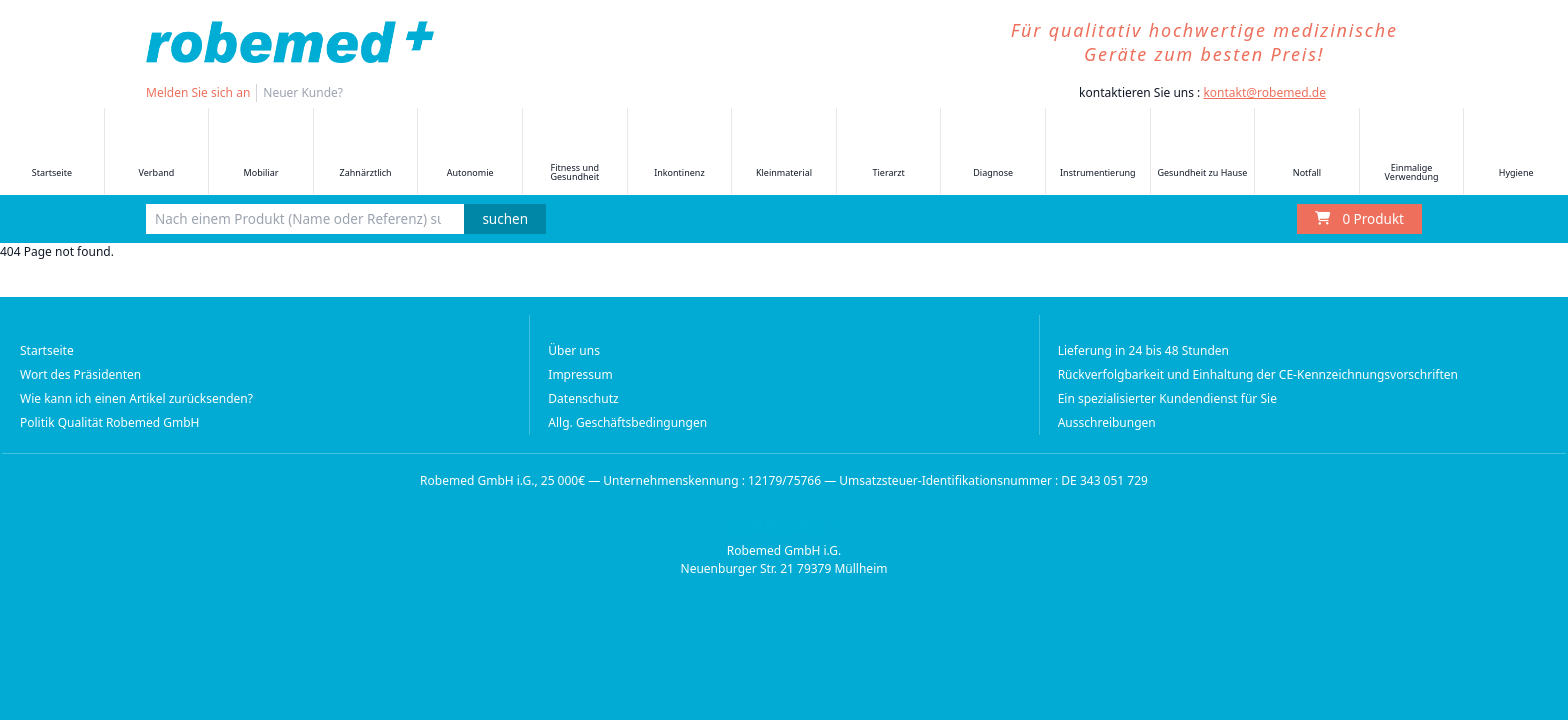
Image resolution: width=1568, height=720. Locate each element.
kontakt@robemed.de (1264, 92)
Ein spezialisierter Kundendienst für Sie (1167, 398)
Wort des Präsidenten (80, 374)
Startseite (52, 152)
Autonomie (470, 152)
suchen (505, 219)
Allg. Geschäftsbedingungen (627, 422)
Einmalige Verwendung (1412, 152)
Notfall (1307, 152)
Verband (156, 152)
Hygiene (1516, 152)
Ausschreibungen (1107, 422)
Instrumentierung (1098, 152)
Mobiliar (261, 152)
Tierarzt (889, 152)
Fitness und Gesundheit (574, 152)
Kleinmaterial (784, 152)
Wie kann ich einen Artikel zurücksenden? (136, 398)
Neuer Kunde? (303, 92)
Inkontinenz (679, 152)
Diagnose (993, 152)
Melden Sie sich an (198, 92)
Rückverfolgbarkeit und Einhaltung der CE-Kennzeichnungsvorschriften (1258, 374)
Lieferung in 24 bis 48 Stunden (1143, 350)
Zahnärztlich (366, 152)
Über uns (574, 350)
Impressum (580, 374)
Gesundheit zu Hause (1202, 152)
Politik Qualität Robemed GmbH (110, 422)
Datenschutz (583, 398)
